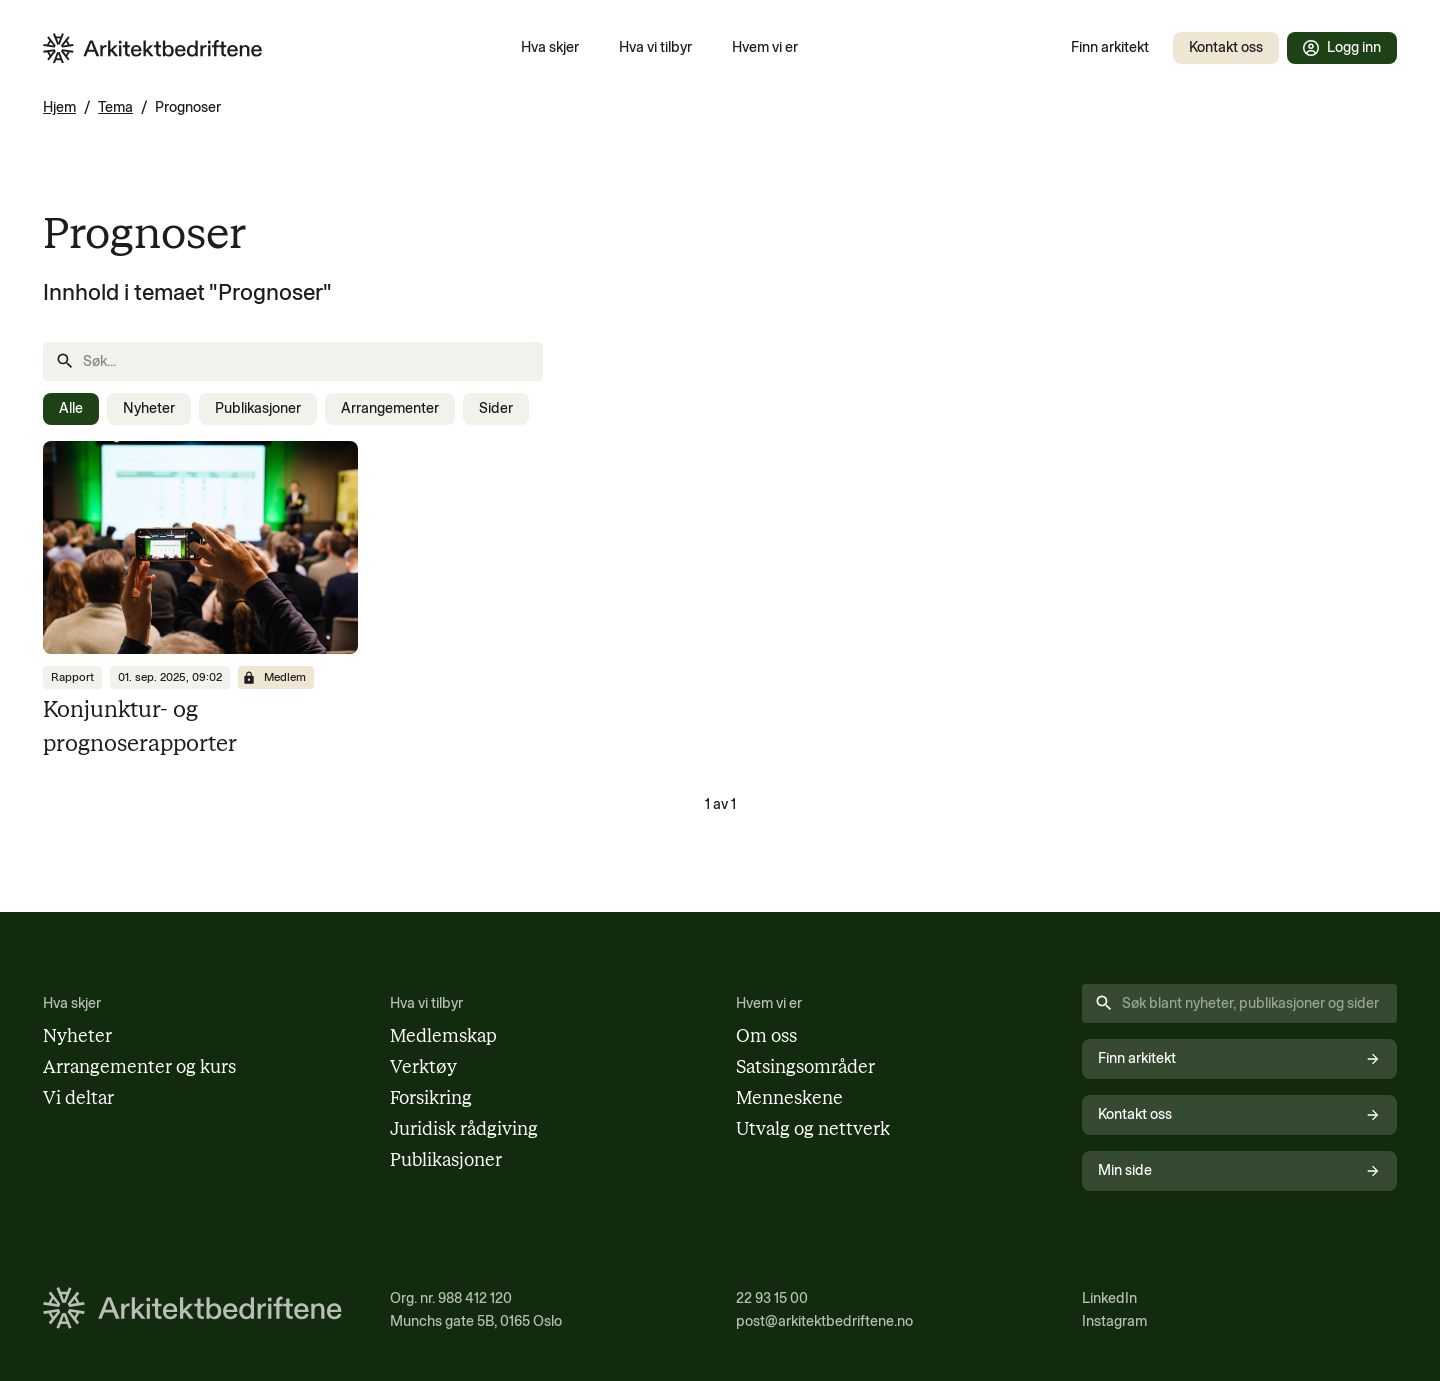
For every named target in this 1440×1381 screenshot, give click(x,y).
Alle (71, 408)
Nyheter (149, 408)
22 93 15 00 (772, 1298)
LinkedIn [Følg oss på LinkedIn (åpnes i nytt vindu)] (1109, 1298)
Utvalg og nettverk (813, 1129)
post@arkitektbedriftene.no (824, 1321)
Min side (1239, 1170)
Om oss (766, 1036)
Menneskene (789, 1098)
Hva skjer (550, 47)
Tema (115, 107)
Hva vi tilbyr (655, 47)
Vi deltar (78, 1098)
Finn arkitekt (1110, 47)
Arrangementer (390, 408)
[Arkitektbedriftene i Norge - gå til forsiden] (153, 48)
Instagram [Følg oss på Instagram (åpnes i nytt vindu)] (1114, 1321)
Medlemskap (443, 1036)
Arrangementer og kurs (139, 1067)
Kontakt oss (1226, 47)
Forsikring (431, 1098)
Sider (496, 408)
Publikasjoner (258, 408)
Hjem (59, 107)
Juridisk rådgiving (464, 1129)
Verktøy (423, 1067)
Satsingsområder (805, 1067)
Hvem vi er (765, 47)
